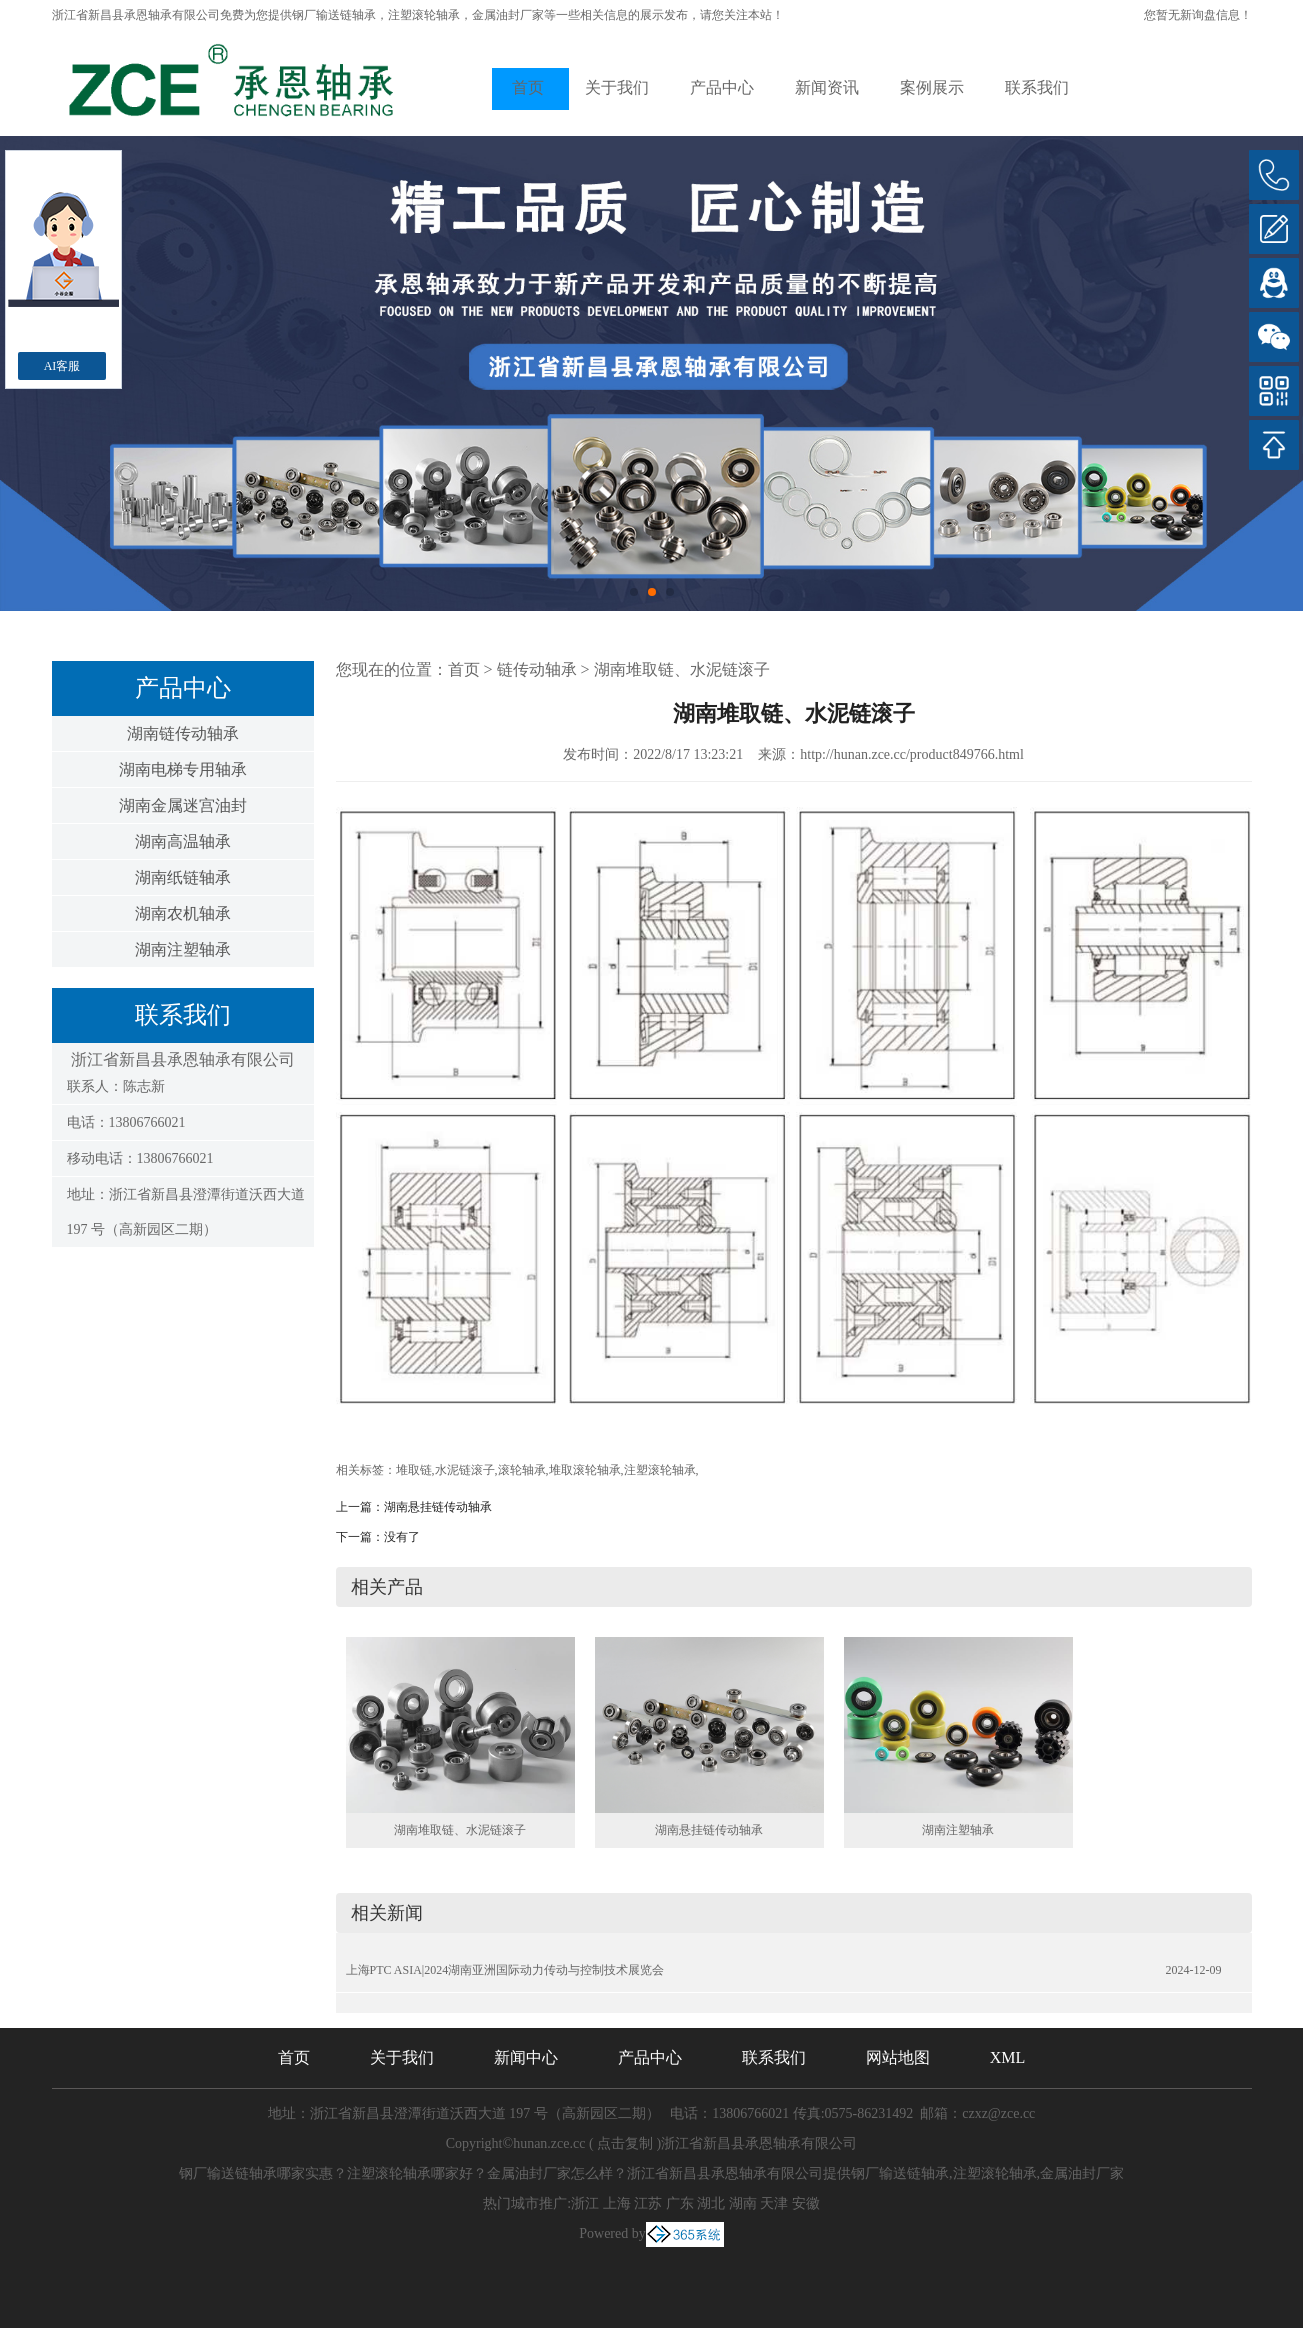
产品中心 (722, 87)
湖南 (743, 2203)
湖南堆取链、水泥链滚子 (682, 669)
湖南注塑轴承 (183, 949)
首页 (528, 87)
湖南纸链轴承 (183, 877)
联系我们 (1037, 87)
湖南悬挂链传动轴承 (438, 1507)
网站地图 (898, 2057)
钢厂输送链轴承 (334, 15)
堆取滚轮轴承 (585, 1470)
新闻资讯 (827, 87)
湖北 (711, 2203)
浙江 (585, 2203)
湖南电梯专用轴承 (183, 769)
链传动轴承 (537, 669)
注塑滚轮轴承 (660, 1470)
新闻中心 (526, 2057)
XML (1008, 2057)
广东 (680, 2203)
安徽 (806, 2203)
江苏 (648, 2203)
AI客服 (62, 366)
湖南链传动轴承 (183, 733)
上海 (617, 2203)
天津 (774, 2203)
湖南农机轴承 (183, 913)
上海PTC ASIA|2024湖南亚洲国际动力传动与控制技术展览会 (505, 1970)
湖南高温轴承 (183, 841)
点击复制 (625, 2143)
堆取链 (414, 1470)
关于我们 (617, 87)
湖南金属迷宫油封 (183, 805)
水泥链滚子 (465, 1470)
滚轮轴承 (522, 1470)
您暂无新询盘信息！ (1198, 15)
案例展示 (932, 87)
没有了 (402, 1537)
